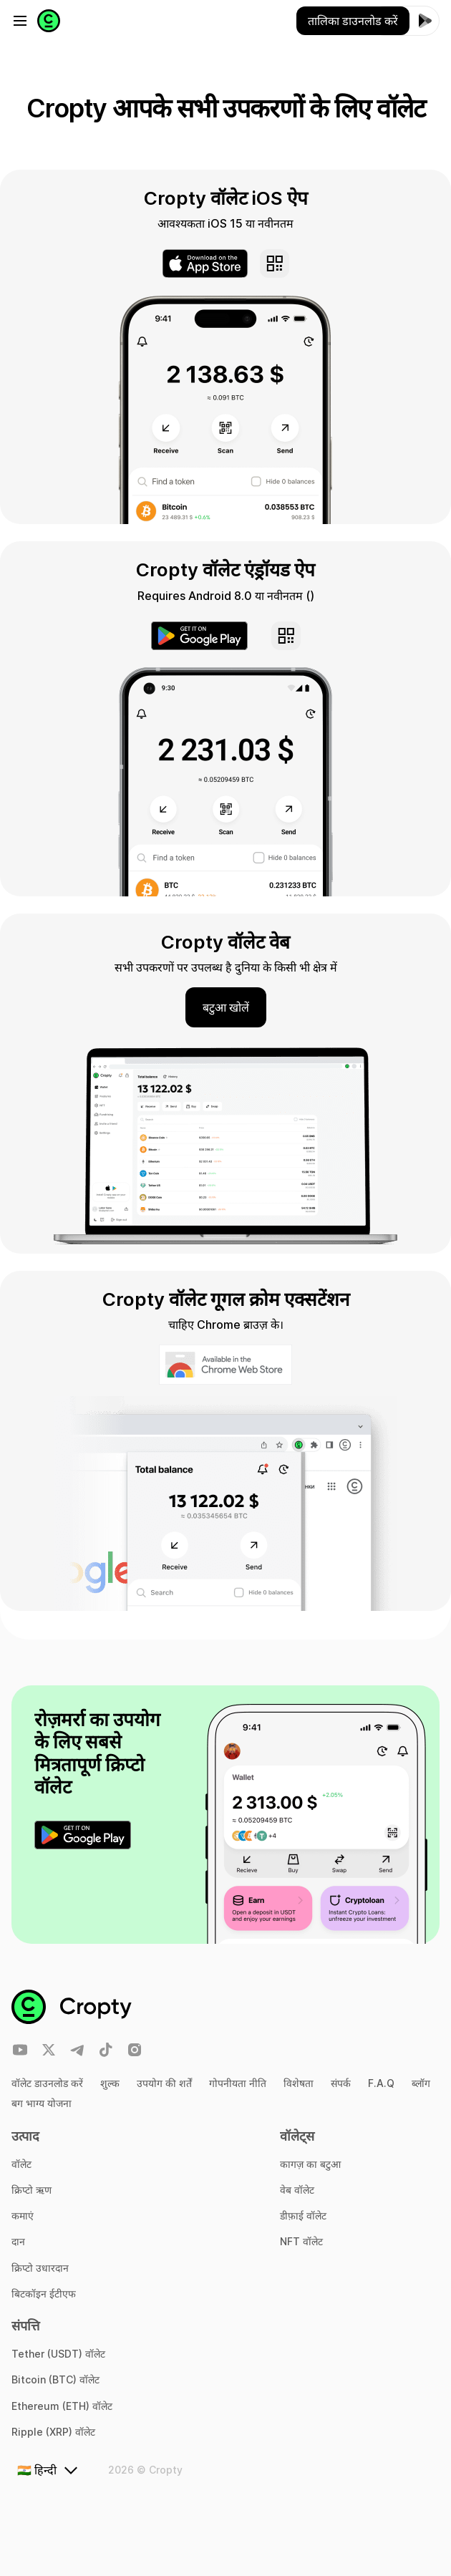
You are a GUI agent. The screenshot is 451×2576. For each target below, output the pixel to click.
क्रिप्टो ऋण (31, 2190)
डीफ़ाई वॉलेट (303, 2215)
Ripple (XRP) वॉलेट (53, 2432)
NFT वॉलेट (301, 2241)
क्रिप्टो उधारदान (40, 2268)
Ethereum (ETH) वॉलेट (61, 2406)
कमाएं (22, 2215)
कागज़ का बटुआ (310, 2164)
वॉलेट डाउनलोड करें (47, 2083)
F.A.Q (381, 2083)
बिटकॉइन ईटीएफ (43, 2293)
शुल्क (110, 2083)
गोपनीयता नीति (237, 2083)
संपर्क (341, 2083)
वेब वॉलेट (297, 2190)
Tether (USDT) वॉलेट (58, 2354)
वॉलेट (21, 2164)
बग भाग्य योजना (41, 2103)
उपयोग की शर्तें (164, 2083)
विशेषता (298, 2083)
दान (18, 2241)
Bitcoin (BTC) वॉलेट (55, 2379)
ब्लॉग (421, 2083)
